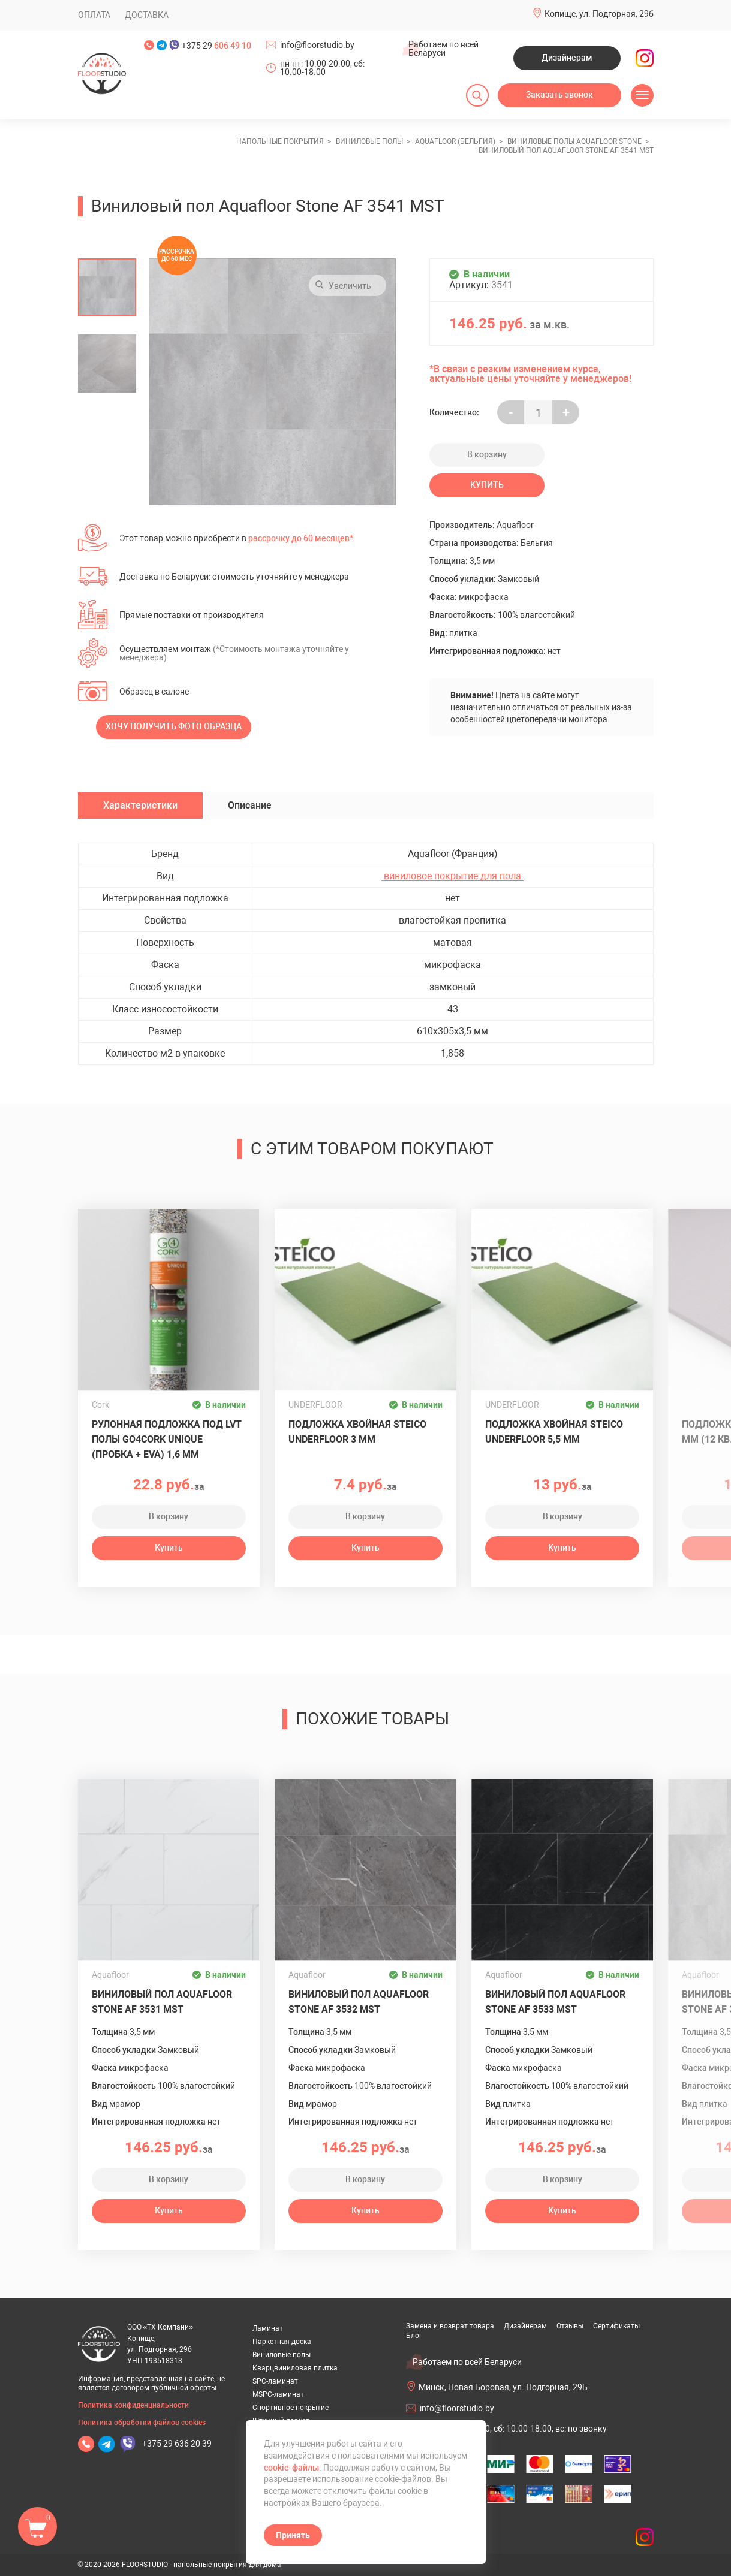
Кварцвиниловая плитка (295, 2368)
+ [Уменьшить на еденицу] (566, 412)
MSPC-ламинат (278, 2394)
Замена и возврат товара (450, 2326)
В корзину (487, 454)
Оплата (94, 15)
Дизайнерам (567, 57)
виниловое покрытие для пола (452, 876)
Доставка (147, 15)
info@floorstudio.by (317, 45)
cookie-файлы (291, 2467)
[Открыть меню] (642, 95)
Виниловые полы (281, 2355)
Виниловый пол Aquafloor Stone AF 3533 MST (555, 2002)
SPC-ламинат (275, 2381)
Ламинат (267, 2328)
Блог (414, 2335)
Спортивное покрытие (290, 2407)
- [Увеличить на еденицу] (511, 412)
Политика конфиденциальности (133, 2405)
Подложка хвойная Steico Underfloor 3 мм (357, 1432)
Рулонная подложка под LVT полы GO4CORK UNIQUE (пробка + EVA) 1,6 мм (167, 1439)
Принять (293, 2535)
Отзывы (569, 2326)
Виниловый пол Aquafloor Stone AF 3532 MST (358, 2002)
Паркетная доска (281, 2341)
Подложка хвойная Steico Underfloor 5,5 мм (554, 1432)
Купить (487, 485)
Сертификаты (616, 2326)
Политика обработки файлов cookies (142, 2422)
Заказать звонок (559, 94)
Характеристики (140, 805)
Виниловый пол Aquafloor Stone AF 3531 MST (162, 2002)
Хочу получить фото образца (174, 726)
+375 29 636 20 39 (177, 2443)
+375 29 (216, 45)
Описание (250, 805)
